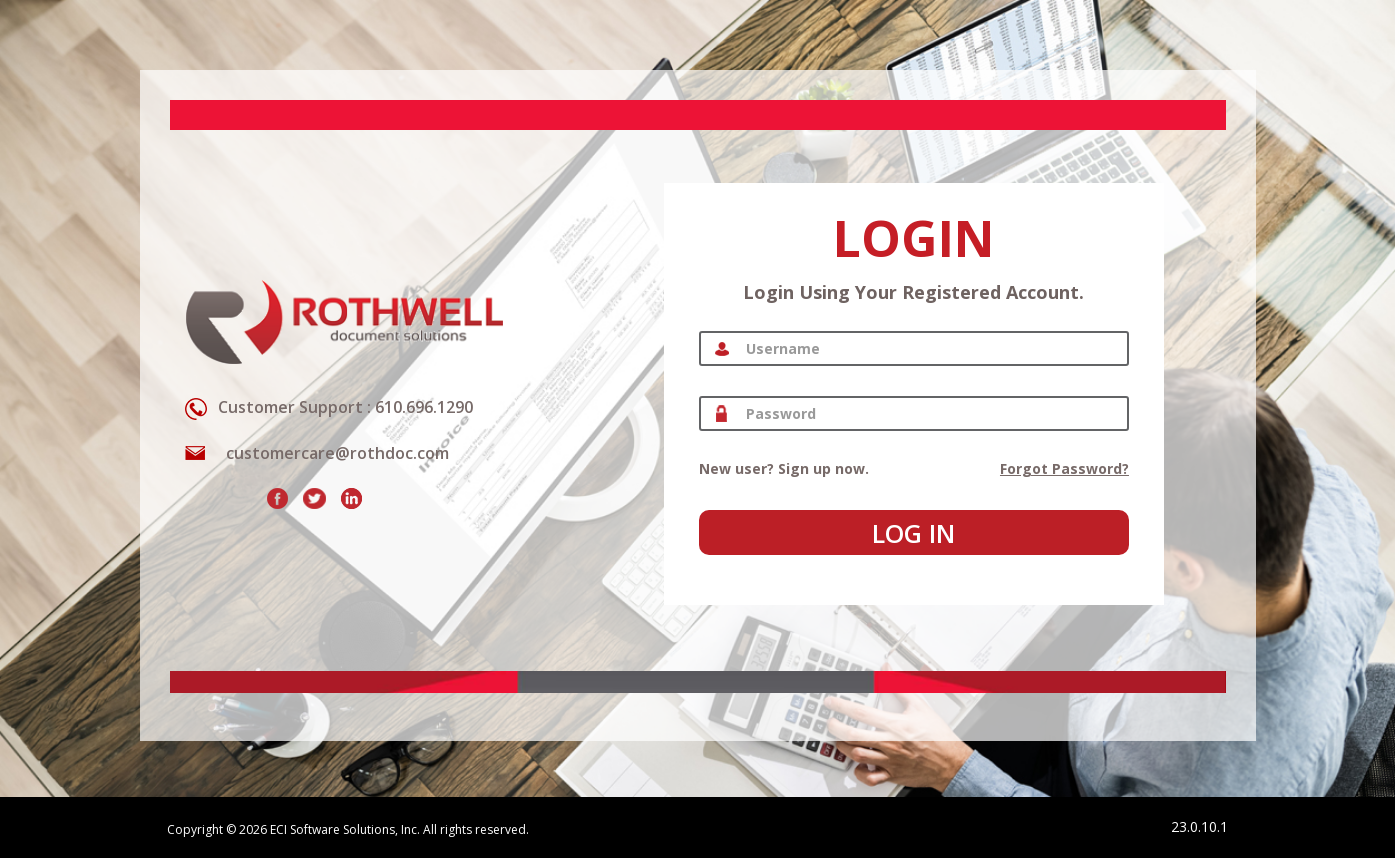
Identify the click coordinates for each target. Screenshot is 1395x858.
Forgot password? (1064, 468)
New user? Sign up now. (784, 468)
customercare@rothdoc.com (337, 453)
